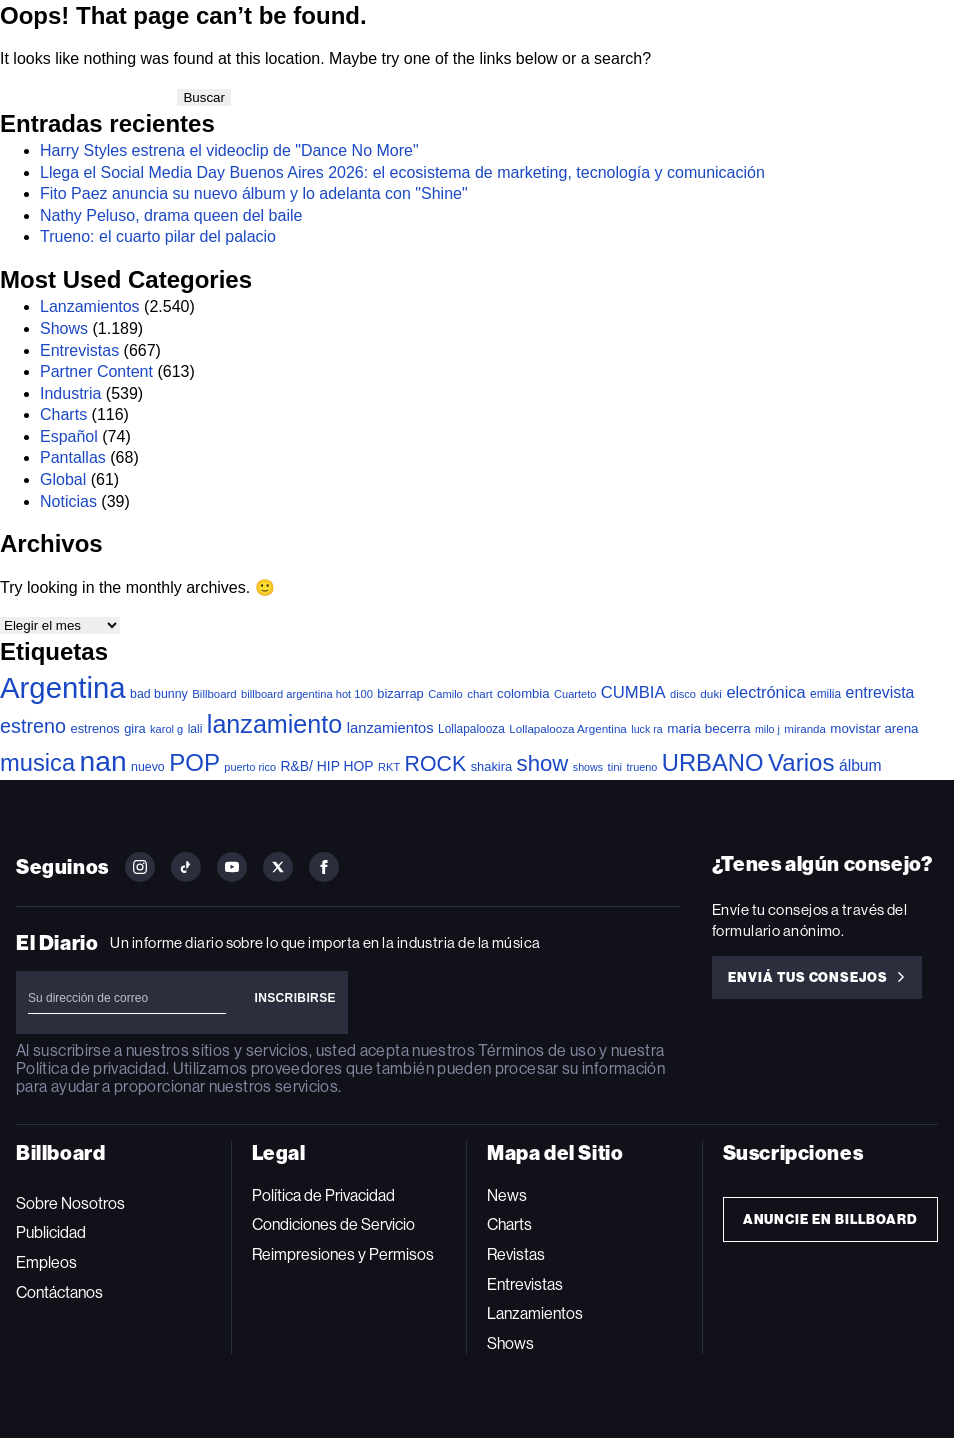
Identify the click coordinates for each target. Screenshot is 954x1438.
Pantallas (73, 457)
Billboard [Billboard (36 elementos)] (214, 694)
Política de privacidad (91, 1068)
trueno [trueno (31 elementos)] (642, 767)
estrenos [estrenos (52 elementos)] (95, 728)
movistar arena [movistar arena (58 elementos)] (874, 728)
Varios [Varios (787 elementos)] (801, 762)
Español (69, 436)
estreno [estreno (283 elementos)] (33, 726)
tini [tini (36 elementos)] (614, 767)
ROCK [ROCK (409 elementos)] (436, 764)
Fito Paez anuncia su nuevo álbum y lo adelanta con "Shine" (254, 193)
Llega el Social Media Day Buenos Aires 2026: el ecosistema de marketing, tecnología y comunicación (404, 172)
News (507, 1195)
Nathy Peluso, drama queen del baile (171, 215)
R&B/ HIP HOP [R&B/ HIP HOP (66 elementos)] (326, 766)
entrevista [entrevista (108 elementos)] (880, 692)
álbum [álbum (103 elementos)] (860, 765)
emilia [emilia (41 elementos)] (825, 694)
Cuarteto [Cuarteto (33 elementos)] (575, 694)
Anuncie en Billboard (830, 1219)
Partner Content (96, 371)
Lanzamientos (90, 306)
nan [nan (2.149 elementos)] (103, 761)
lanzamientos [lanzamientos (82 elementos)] (390, 728)
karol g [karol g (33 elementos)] (166, 729)
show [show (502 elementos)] (543, 763)
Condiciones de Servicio (333, 1224)
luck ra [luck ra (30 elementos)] (646, 729)
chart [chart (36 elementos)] (479, 694)
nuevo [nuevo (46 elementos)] (148, 767)
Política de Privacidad (323, 1195)
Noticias (68, 501)
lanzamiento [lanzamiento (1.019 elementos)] (274, 724)
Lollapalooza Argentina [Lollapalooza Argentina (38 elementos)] (567, 728)
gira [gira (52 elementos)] (134, 728)
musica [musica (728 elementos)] (37, 763)
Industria (70, 393)
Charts (63, 414)
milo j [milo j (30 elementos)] (767, 729)
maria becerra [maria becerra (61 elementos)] (708, 728)
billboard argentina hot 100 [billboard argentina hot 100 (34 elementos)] (307, 694)
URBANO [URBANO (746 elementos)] (713, 762)
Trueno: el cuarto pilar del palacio (158, 236)
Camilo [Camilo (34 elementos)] (445, 694)
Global (63, 479)
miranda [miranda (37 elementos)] (805, 729)
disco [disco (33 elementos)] (683, 694)
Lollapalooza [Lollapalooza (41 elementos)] (471, 729)
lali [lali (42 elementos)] (195, 729)
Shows (64, 328)
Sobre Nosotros (70, 1203)
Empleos (46, 1262)
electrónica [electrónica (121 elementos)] (765, 692)
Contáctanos (59, 1292)
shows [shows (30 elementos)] (588, 767)
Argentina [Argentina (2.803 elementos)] (63, 687)
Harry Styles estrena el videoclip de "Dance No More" (229, 150)
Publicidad (51, 1232)
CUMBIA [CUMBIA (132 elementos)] (633, 692)
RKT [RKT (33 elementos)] (389, 767)
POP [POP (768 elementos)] (194, 762)
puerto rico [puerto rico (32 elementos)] (250, 767)
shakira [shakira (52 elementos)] (491, 766)
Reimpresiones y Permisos (343, 1254)
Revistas (516, 1254)
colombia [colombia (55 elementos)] (523, 693)
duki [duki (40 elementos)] (711, 694)
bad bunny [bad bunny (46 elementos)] (159, 694)
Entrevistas (79, 350)
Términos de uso (536, 1050)
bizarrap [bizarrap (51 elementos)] (400, 693)
